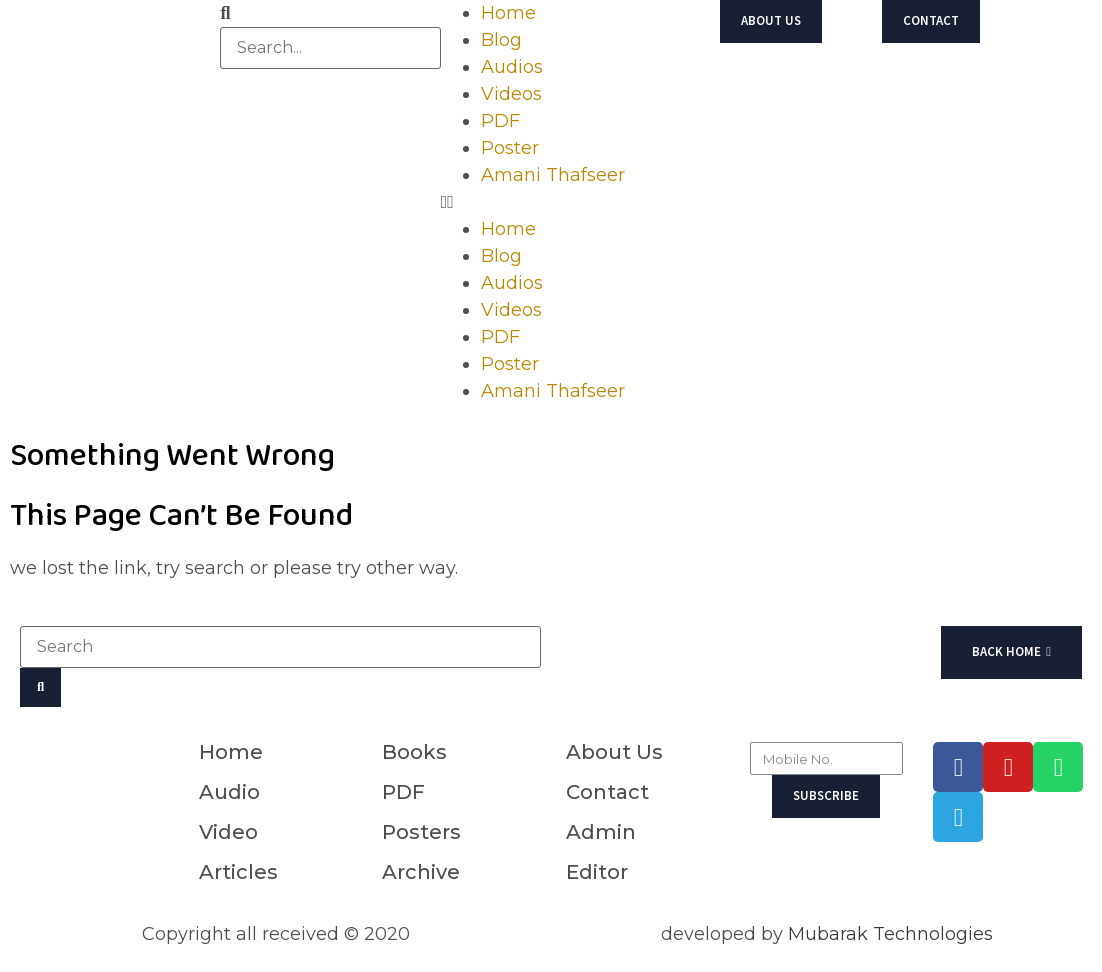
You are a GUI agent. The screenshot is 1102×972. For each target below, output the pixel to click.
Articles (238, 872)
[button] (551, 202)
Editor (597, 872)
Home (508, 13)
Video (228, 832)
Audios (512, 67)
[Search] (40, 687)
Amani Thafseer (553, 175)
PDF (500, 121)
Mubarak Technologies (890, 934)
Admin (601, 832)
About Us (614, 752)
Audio (229, 792)
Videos (511, 94)
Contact (607, 792)
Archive (421, 872)
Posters (421, 832)
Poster (510, 148)
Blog (501, 40)
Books (414, 752)
